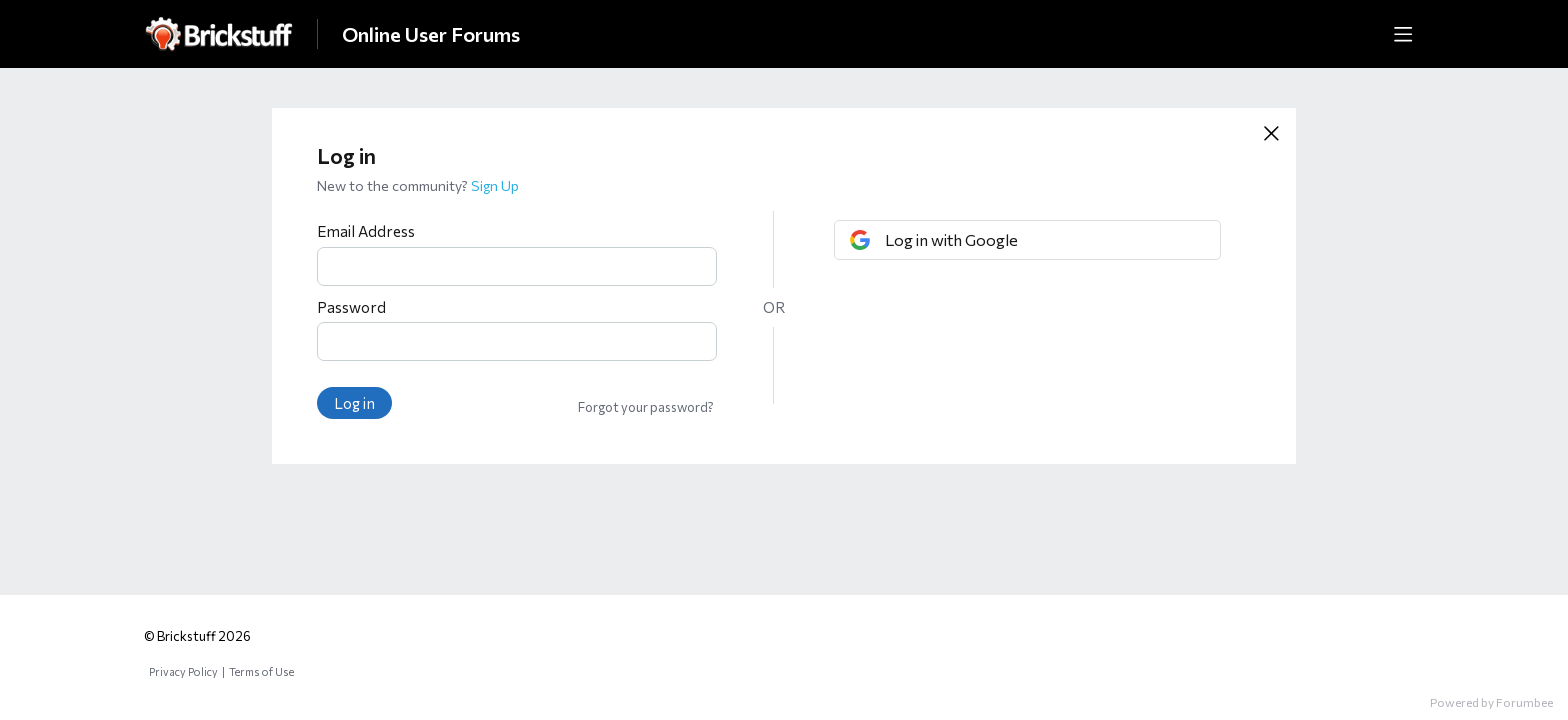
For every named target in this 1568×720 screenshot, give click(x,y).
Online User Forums (431, 34)
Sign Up (495, 185)
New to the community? (394, 185)
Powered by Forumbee (1491, 702)
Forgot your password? (646, 407)
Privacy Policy (183, 671)
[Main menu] (1403, 34)
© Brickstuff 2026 (197, 636)
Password (351, 307)
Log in (354, 403)
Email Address (366, 231)
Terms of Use (261, 671)
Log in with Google (951, 239)
